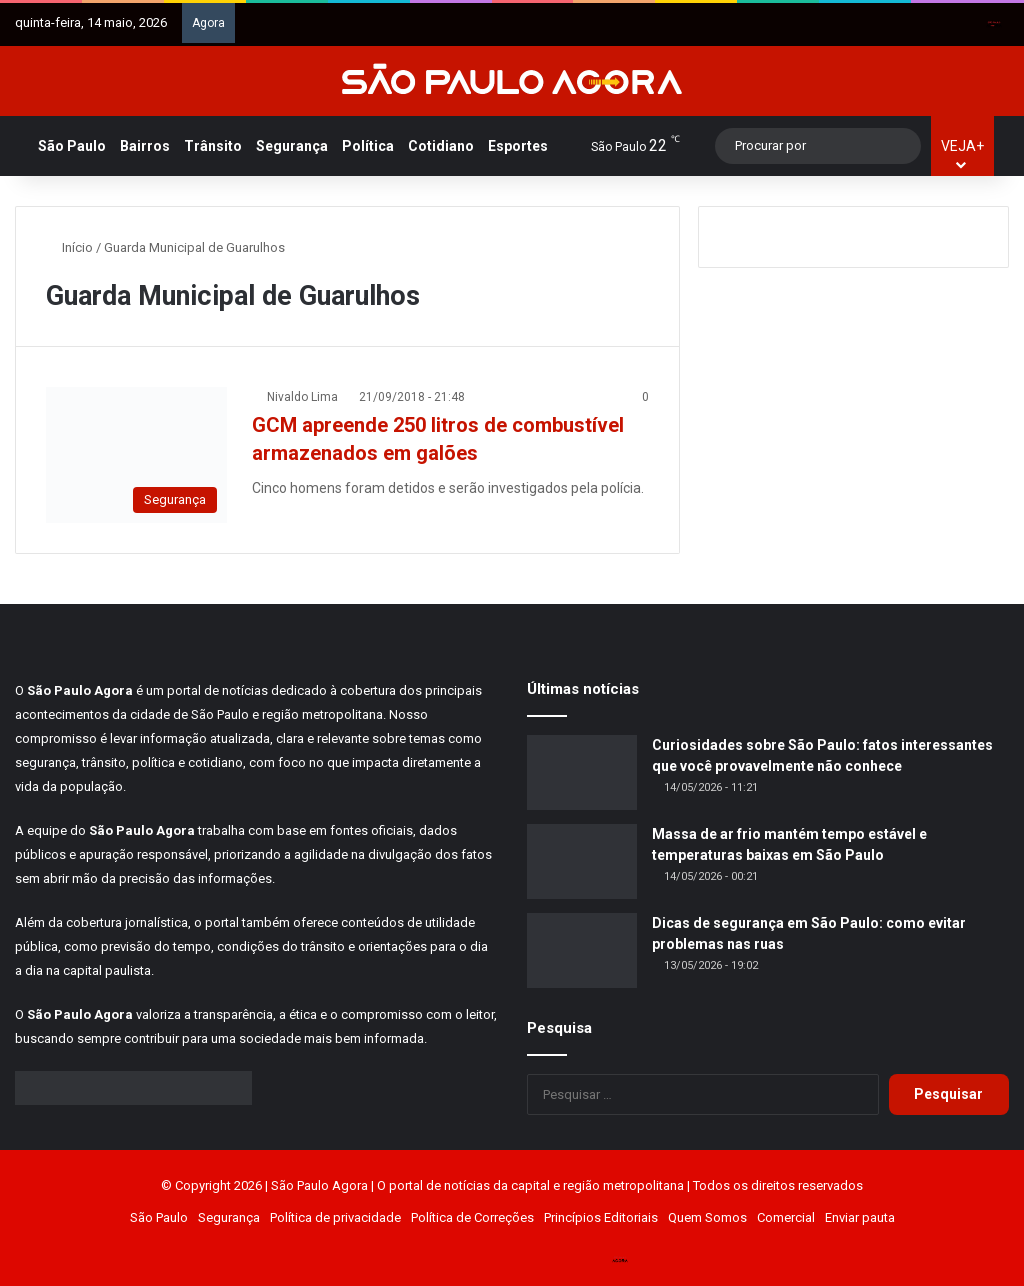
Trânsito (213, 146)
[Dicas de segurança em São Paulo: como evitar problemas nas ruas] (582, 950)
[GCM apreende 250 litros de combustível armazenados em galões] (136, 455)
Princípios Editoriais (601, 1217)
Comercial (786, 1217)
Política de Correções (472, 1217)
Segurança (292, 146)
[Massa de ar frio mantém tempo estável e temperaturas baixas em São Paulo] (582, 861)
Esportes (518, 146)
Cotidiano (441, 146)
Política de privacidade (335, 1217)
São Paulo (72, 146)
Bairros (145, 146)
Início (69, 247)
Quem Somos (707, 1217)
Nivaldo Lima (302, 397)
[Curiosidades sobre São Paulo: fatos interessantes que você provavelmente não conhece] (582, 772)
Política (368, 146)
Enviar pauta (860, 1217)
